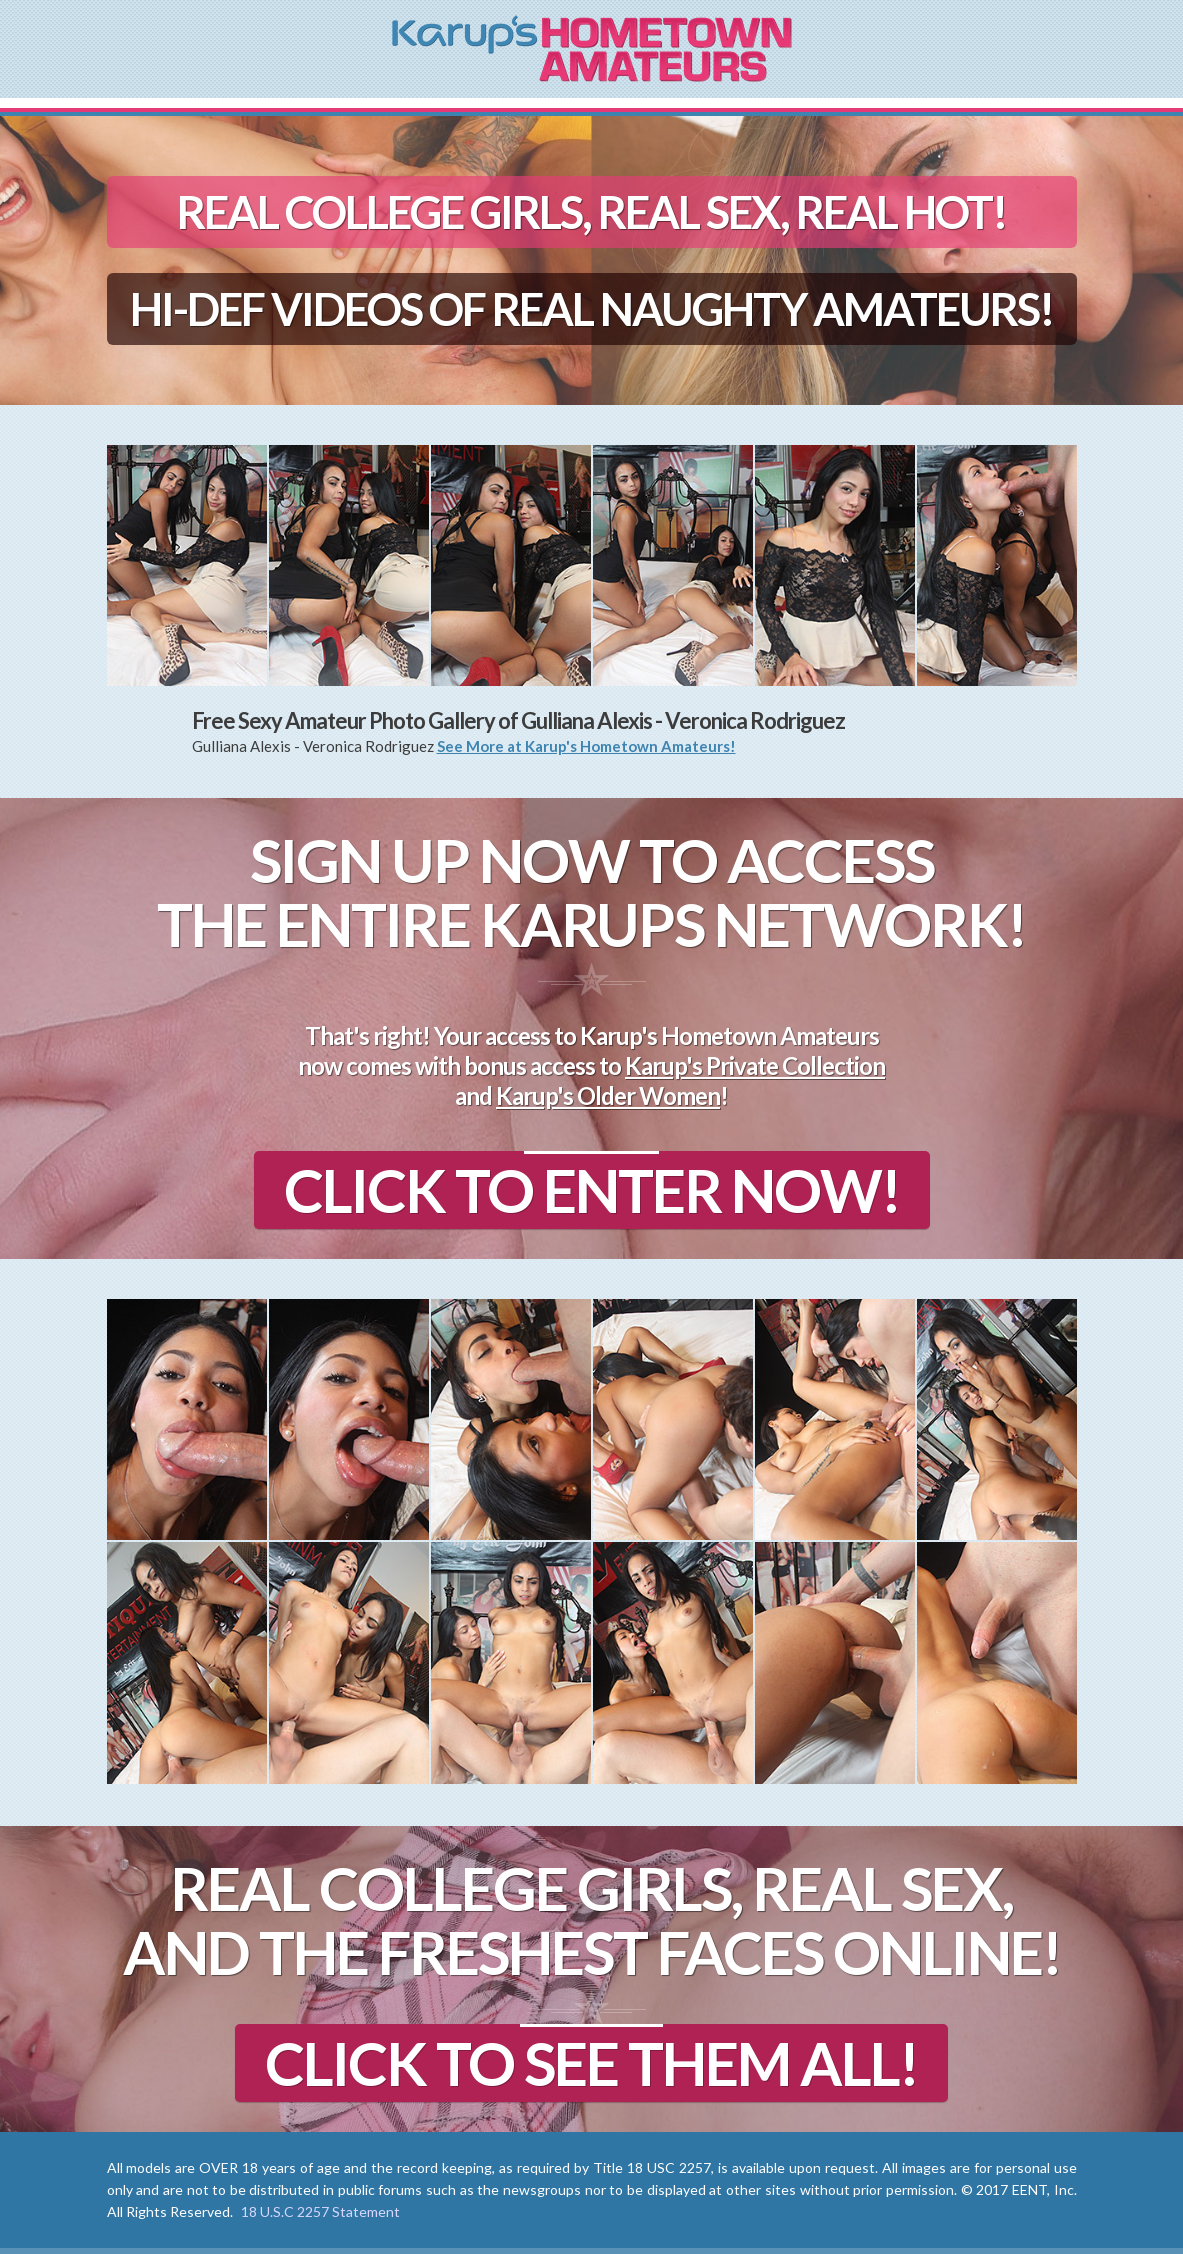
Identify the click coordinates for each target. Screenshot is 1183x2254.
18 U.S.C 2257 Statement (320, 2211)
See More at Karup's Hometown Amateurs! (586, 746)
